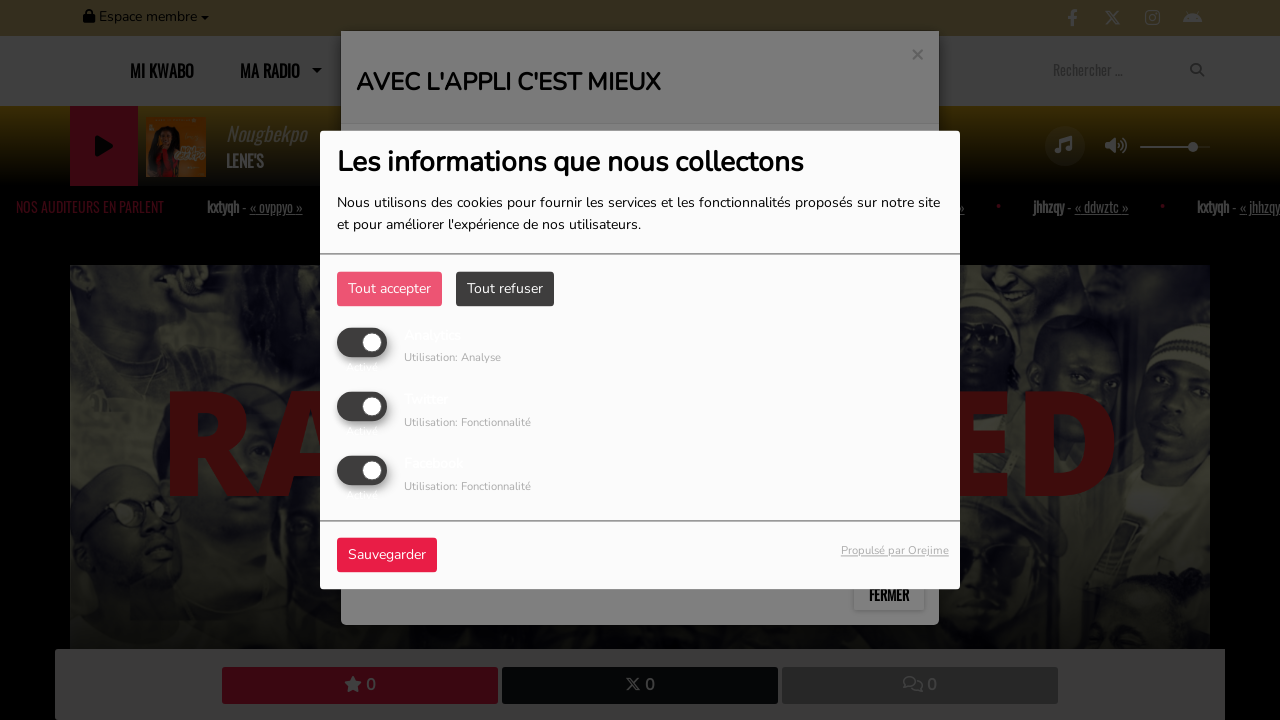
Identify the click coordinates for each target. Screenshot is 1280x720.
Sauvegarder (387, 555)
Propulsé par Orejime (895, 551)
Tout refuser (505, 288)
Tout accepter (389, 288)
